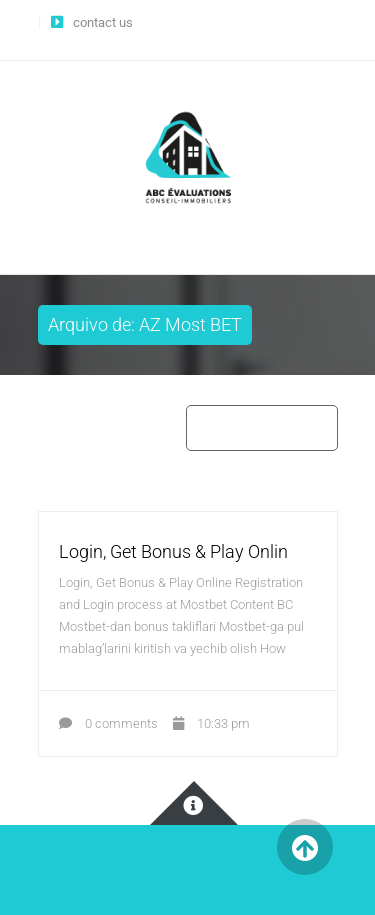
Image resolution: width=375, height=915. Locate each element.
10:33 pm (211, 723)
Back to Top (305, 847)
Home (213, 427)
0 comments (108, 723)
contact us (103, 22)
